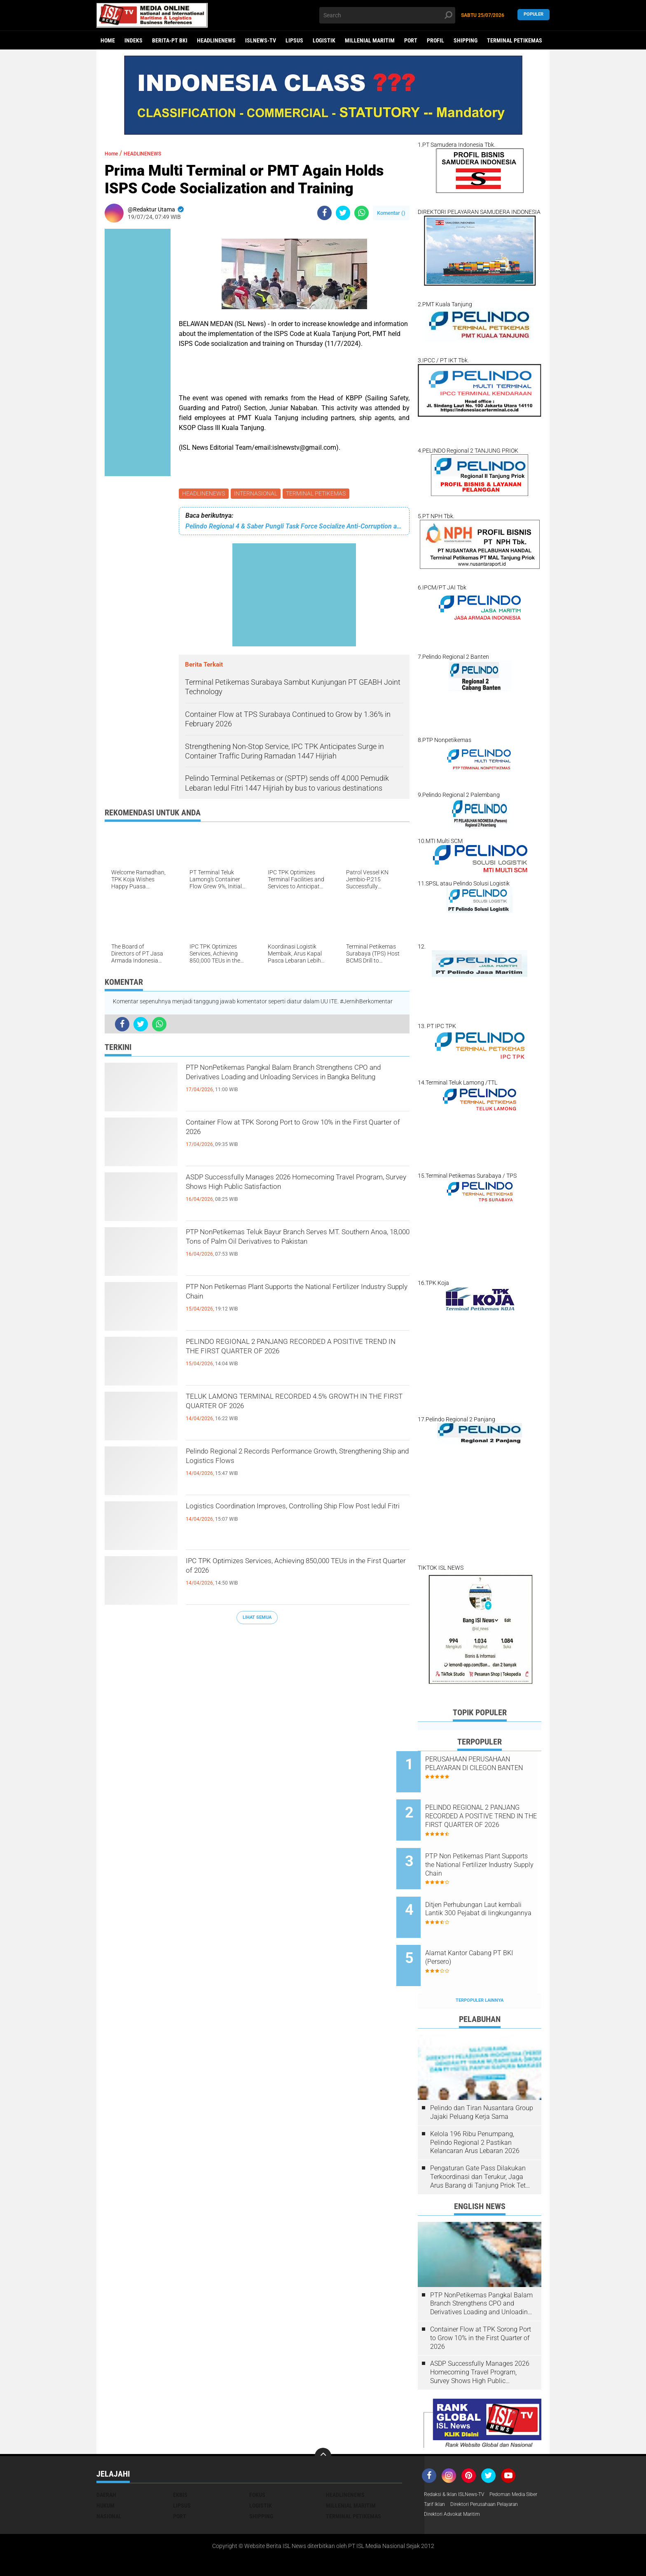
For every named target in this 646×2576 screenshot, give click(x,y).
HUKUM (105, 2471)
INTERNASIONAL (257, 494)
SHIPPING (465, 40)
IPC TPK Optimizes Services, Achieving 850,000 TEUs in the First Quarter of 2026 (295, 1571)
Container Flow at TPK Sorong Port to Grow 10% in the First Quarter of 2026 (287, 1133)
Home (108, 40)
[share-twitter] (343, 213)
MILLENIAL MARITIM (370, 40)
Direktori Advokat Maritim (456, 2492)
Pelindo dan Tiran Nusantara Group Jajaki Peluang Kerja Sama (481, 2078)
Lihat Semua (257, 1618)
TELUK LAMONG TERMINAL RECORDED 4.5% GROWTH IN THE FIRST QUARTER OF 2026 (293, 1407)
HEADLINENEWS (216, 40)
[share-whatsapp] (361, 213)
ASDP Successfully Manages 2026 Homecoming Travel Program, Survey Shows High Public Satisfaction (289, 1194)
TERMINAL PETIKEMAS (514, 40)
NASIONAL (109, 2482)
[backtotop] (323, 2422)
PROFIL (435, 40)
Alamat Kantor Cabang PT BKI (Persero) (490, 1930)
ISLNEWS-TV (260, 40)
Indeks (133, 40)
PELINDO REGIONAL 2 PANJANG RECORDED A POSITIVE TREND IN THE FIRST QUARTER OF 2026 (296, 1359)
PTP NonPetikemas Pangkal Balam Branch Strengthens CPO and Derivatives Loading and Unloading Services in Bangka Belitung (292, 1085)
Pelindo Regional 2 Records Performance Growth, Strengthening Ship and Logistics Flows (296, 1462)
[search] (387, 15)
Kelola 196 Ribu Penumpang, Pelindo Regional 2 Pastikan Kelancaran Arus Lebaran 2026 (475, 2108)
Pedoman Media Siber (452, 2471)
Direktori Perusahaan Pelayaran (464, 2482)
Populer (533, 15)
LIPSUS (294, 40)
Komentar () (391, 213)
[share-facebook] (324, 213)
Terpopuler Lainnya (479, 1966)
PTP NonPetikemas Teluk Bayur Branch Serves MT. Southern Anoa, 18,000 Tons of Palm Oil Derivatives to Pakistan (294, 1249)
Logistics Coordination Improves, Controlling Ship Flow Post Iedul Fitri (289, 1516)
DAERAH (106, 2460)
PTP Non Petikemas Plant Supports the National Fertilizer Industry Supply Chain (297, 1297)
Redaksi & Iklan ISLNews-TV (459, 2460)
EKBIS (180, 2460)
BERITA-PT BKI (169, 40)
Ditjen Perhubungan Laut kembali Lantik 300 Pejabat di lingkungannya (490, 1892)
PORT (410, 40)
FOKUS (257, 2460)
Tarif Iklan (497, 2471)
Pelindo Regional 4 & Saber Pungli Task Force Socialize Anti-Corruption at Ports (294, 527)
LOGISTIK (324, 40)
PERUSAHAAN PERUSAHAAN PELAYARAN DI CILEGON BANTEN (489, 1767)
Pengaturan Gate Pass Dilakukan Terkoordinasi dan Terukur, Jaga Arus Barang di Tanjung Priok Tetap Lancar (481, 2143)
